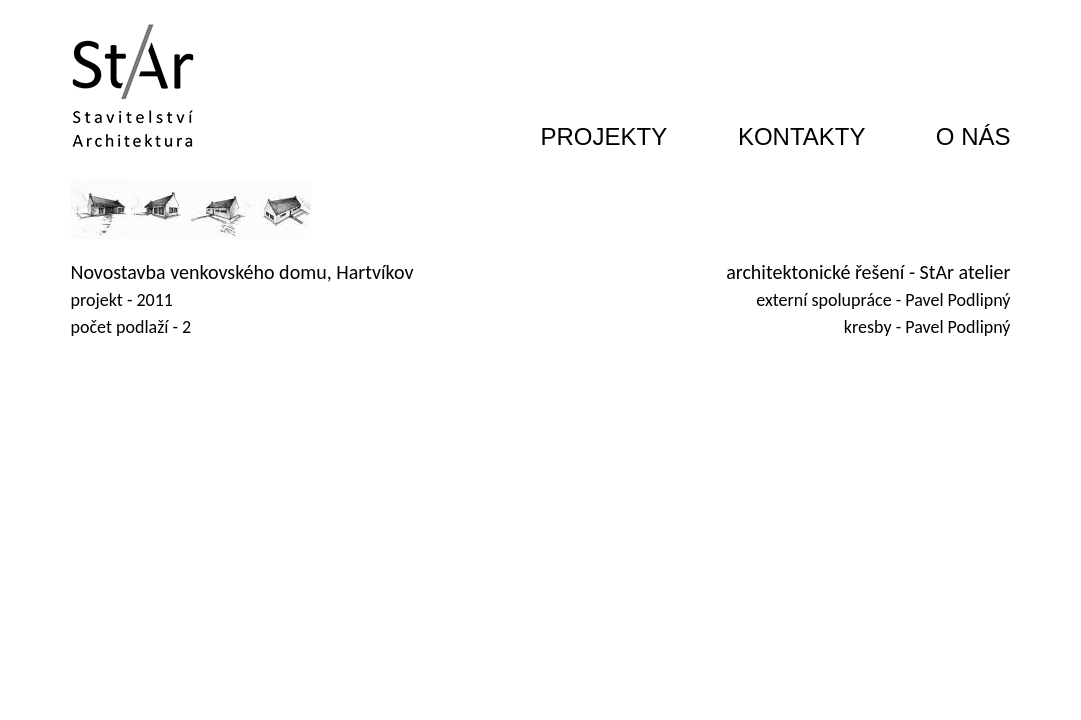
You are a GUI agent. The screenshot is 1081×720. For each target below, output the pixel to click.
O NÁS (973, 136)
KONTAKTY (802, 136)
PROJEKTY (604, 136)
